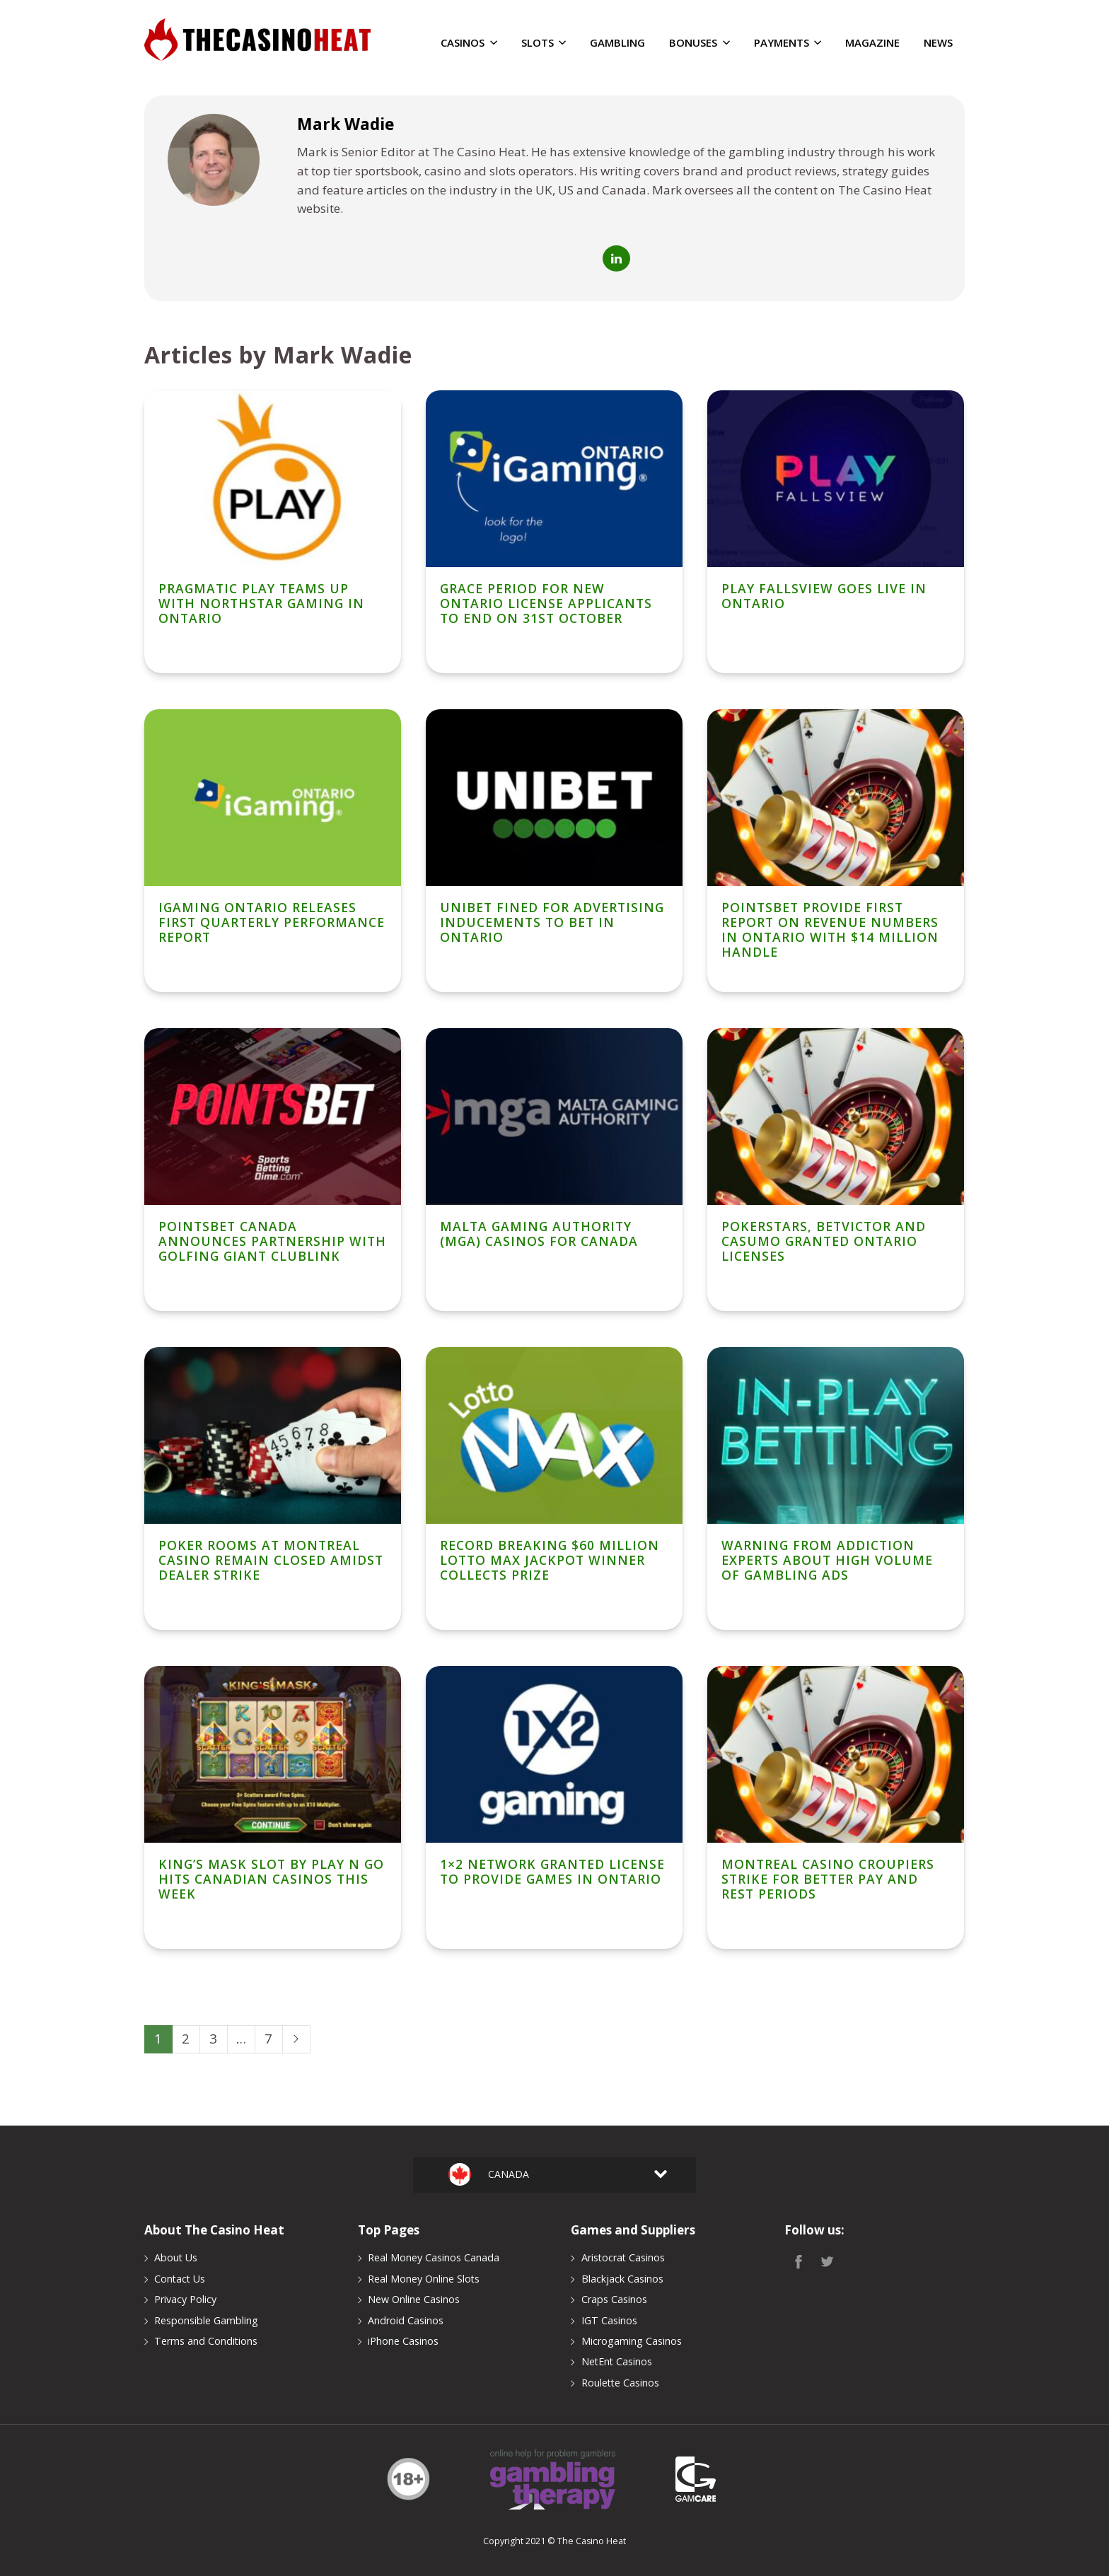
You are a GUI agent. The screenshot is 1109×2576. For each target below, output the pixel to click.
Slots (543, 42)
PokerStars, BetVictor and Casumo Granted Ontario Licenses (823, 1241)
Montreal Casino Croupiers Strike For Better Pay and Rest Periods (827, 1878)
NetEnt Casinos (616, 2361)
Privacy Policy (185, 2299)
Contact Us (179, 2278)
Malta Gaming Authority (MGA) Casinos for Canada (539, 1233)
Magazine (872, 42)
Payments (787, 42)
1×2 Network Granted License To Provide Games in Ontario (552, 1871)
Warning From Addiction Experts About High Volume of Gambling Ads (827, 1560)
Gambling (617, 42)
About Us (175, 2257)
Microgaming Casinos (631, 2341)
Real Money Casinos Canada (433, 2257)
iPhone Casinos (403, 2341)
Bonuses (699, 42)
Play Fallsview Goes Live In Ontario (824, 596)
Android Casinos (405, 2320)
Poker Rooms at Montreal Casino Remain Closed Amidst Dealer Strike (270, 1560)
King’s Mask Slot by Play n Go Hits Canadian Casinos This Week (271, 1878)
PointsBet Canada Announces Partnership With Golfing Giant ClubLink (272, 1241)
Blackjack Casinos (622, 2278)
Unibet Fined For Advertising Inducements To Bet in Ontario (552, 922)
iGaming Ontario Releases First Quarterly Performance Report (271, 922)
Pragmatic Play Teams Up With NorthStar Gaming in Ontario (261, 603)
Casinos (469, 42)
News (938, 42)
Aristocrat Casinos (623, 2257)
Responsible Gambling (206, 2320)
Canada (504, 2174)
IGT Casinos (609, 2320)
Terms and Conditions (205, 2341)
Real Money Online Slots (424, 2278)
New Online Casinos (414, 2299)
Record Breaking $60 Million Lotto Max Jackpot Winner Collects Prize (549, 1560)
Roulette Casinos (620, 2382)
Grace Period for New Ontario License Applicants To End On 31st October (546, 603)
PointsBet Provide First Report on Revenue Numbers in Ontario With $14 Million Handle (830, 929)
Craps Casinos (614, 2299)
